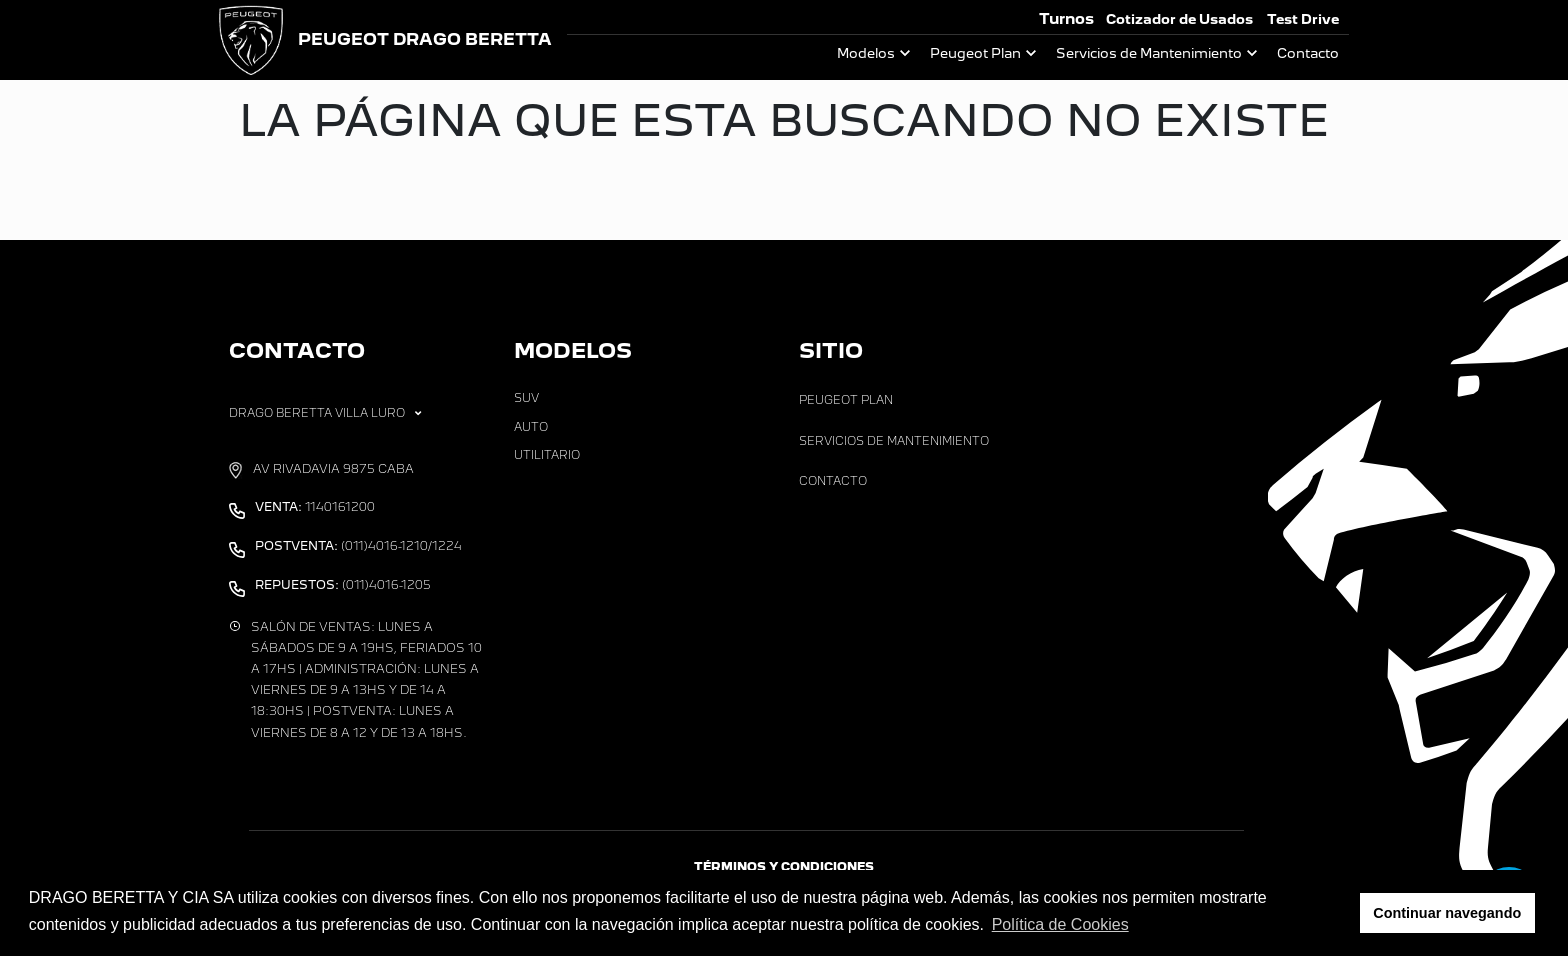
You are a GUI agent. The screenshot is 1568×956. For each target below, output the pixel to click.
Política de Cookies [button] (1060, 924)
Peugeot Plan (975, 53)
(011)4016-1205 (343, 585)
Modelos (866, 53)
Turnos (1066, 18)
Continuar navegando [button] (1447, 913)
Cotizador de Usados (1179, 19)
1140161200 (315, 507)
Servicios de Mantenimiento (1149, 53)
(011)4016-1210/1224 (358, 546)
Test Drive (1303, 19)
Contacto (1308, 53)
